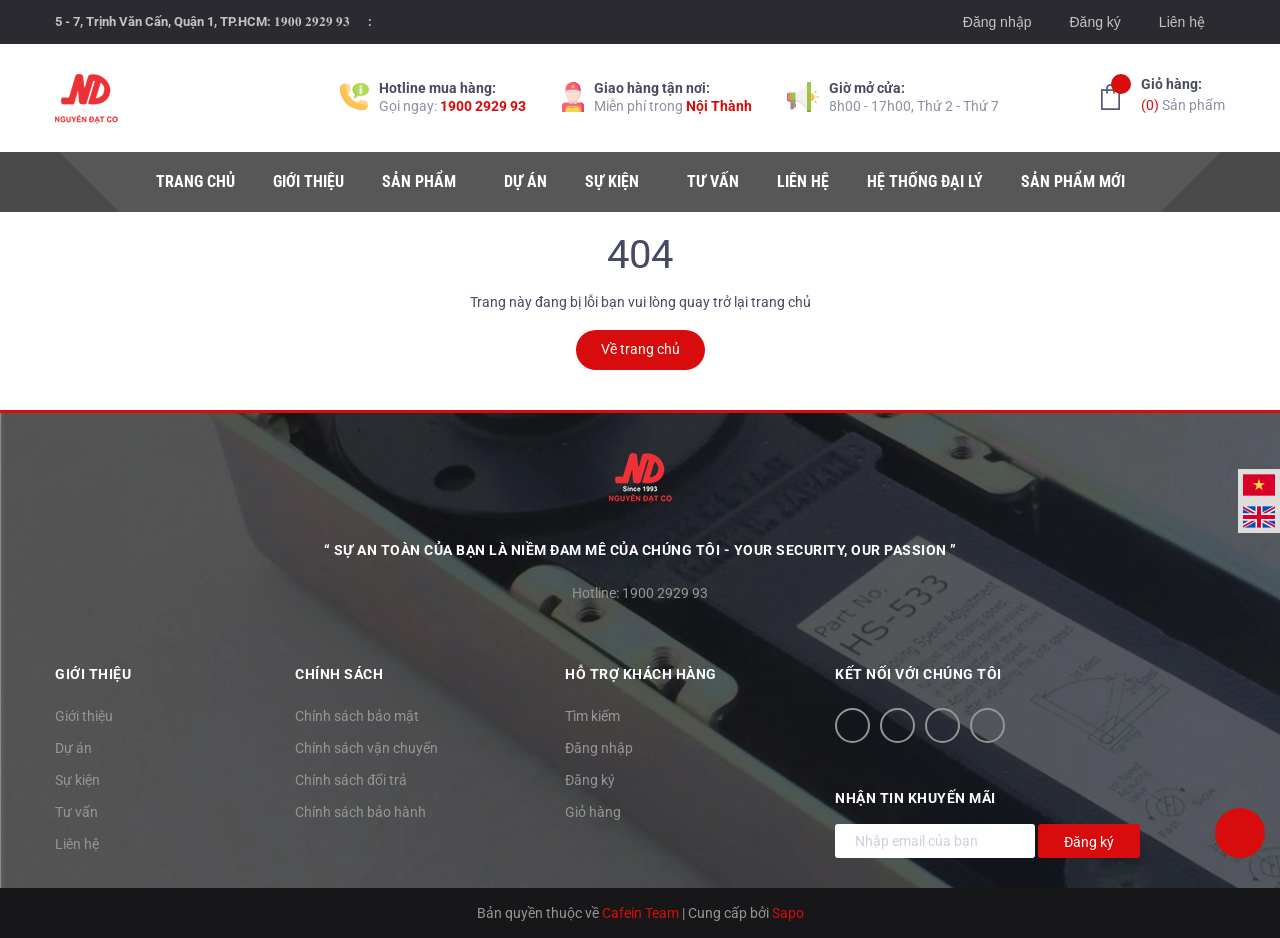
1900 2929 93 (483, 106)
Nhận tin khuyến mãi (915, 798)
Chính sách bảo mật (357, 716)
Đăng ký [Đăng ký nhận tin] (1089, 842)
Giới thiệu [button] (93, 674)
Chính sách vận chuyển (366, 748)
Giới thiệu (84, 716)
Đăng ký (1094, 22)
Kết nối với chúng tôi (918, 674)
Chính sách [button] (339, 674)
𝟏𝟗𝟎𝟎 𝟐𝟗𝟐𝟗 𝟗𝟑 (312, 21)
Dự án (73, 748)
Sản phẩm (1183, 93)
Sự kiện (77, 780)
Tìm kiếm (592, 716)
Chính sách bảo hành (360, 812)
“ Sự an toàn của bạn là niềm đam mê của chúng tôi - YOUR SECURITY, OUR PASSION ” (640, 550)
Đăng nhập (997, 22)
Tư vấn (76, 812)
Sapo (788, 913)
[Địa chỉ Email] (935, 841)
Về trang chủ (640, 349)
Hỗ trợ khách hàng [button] (641, 674)
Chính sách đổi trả (351, 780)
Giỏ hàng (593, 812)
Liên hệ (1182, 22)
